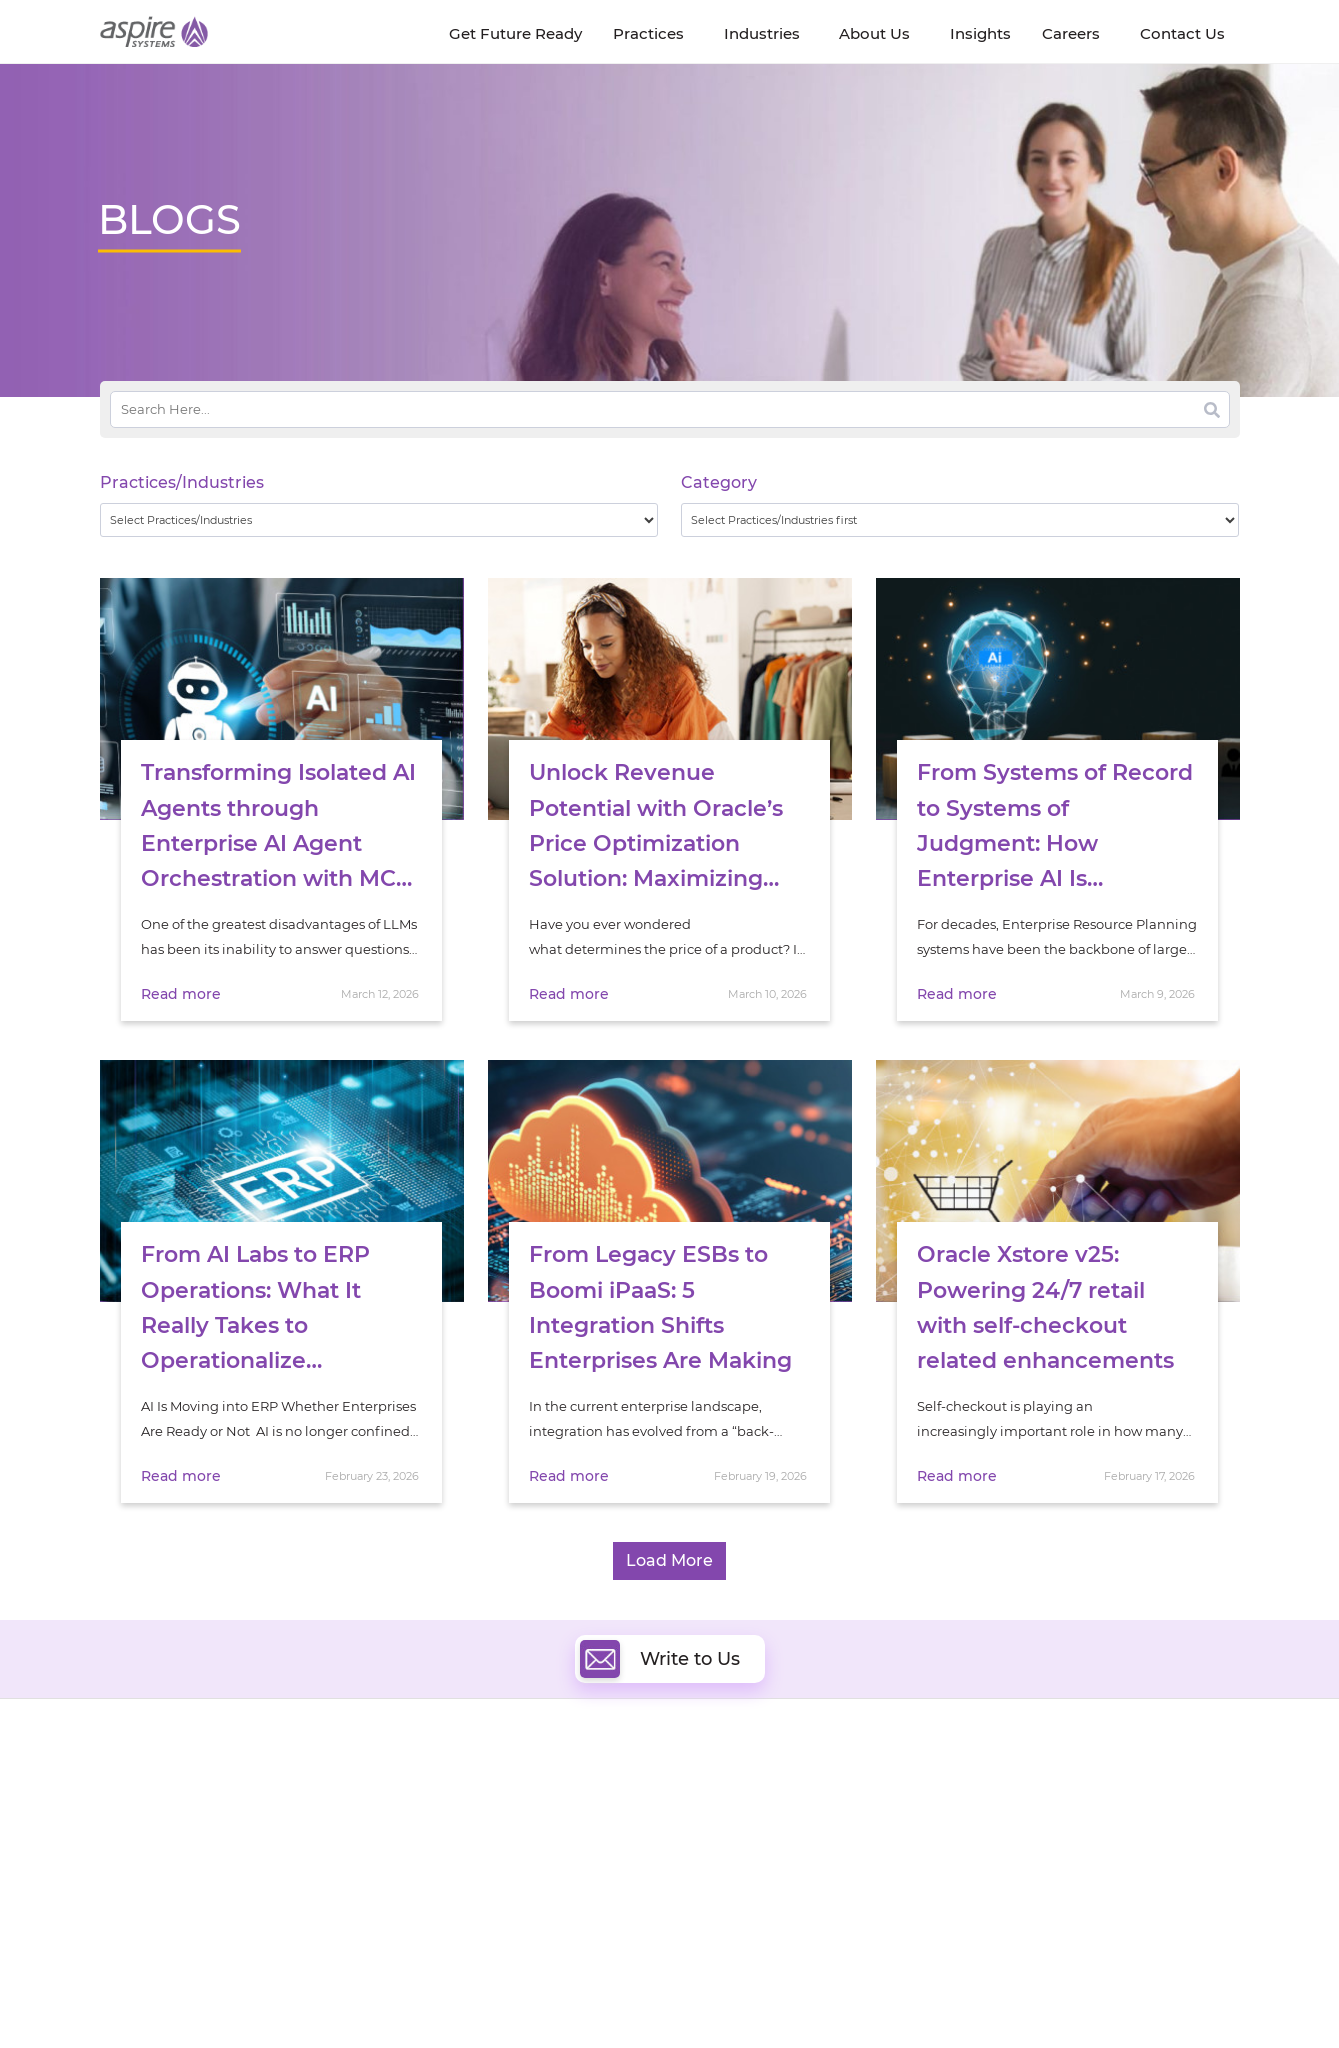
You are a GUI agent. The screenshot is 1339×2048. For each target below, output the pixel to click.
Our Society (138, 1860)
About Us (130, 1791)
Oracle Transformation (770, 1902)
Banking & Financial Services (1069, 1813)
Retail (995, 1863)
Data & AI (481, 1833)
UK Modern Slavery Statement (544, 1995)
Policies (286, 1860)
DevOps (722, 1810)
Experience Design (757, 1879)
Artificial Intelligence (518, 1856)
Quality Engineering (515, 1810)
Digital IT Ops (494, 1902)
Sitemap (875, 1995)
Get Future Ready (318, 1814)
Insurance (1009, 1838)
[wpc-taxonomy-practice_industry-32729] (379, 520)
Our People (297, 1837)
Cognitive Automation (523, 1879)
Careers (125, 1814)
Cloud (716, 1787)
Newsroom (136, 1837)
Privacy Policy (791, 1995)
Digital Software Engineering (544, 1787)
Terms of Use (693, 1995)
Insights (287, 1791)
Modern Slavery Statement (351, 1995)
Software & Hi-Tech (1038, 1788)
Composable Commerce (776, 1856)
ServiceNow (489, 1925)
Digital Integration (757, 1833)
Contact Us (979, 1995)
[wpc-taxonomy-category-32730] (960, 520)
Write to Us (660, 1659)
